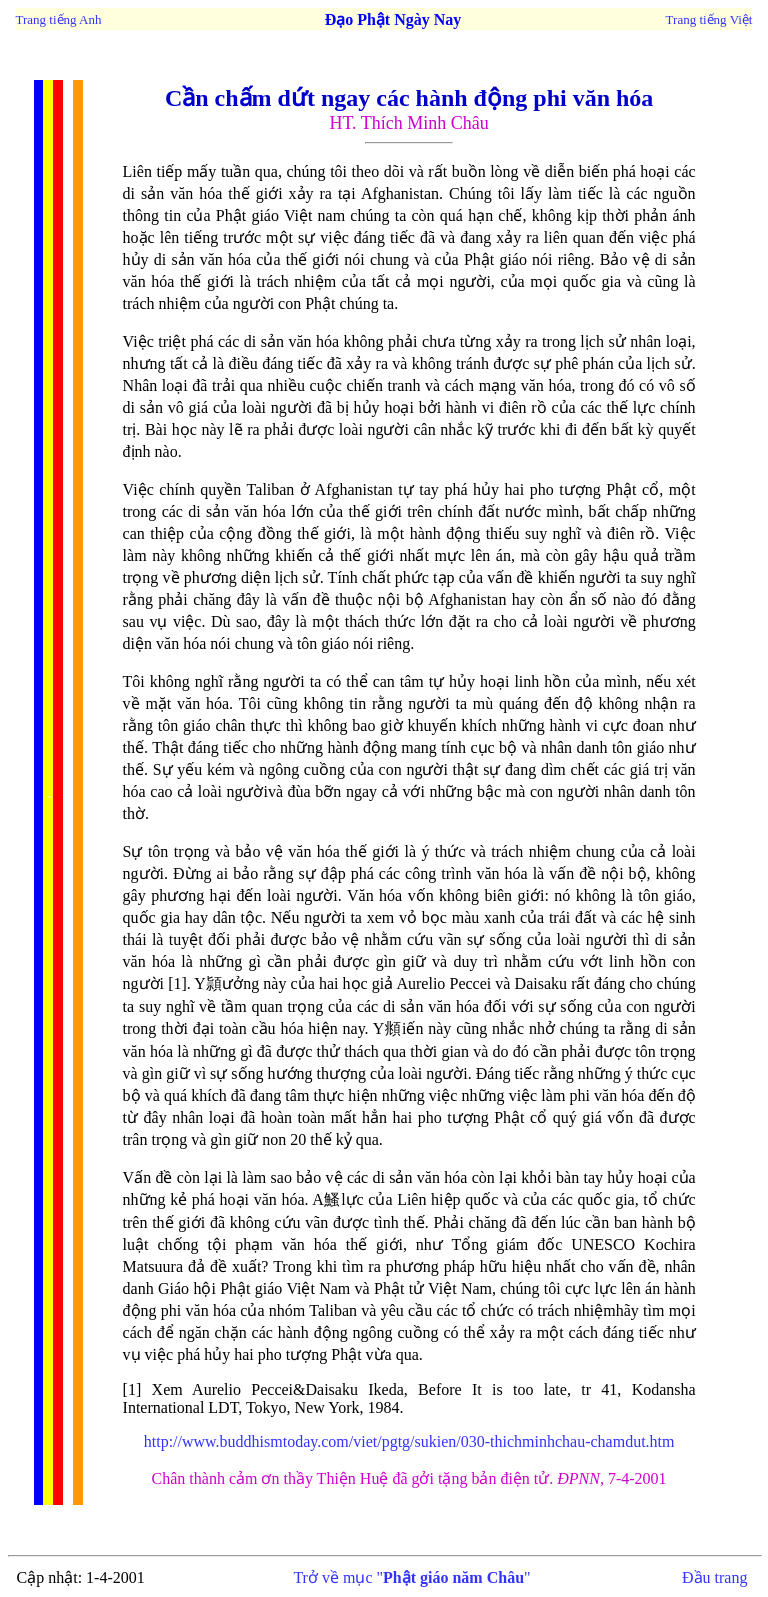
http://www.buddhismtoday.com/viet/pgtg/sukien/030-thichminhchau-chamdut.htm (409, 1441)
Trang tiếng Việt (709, 19)
